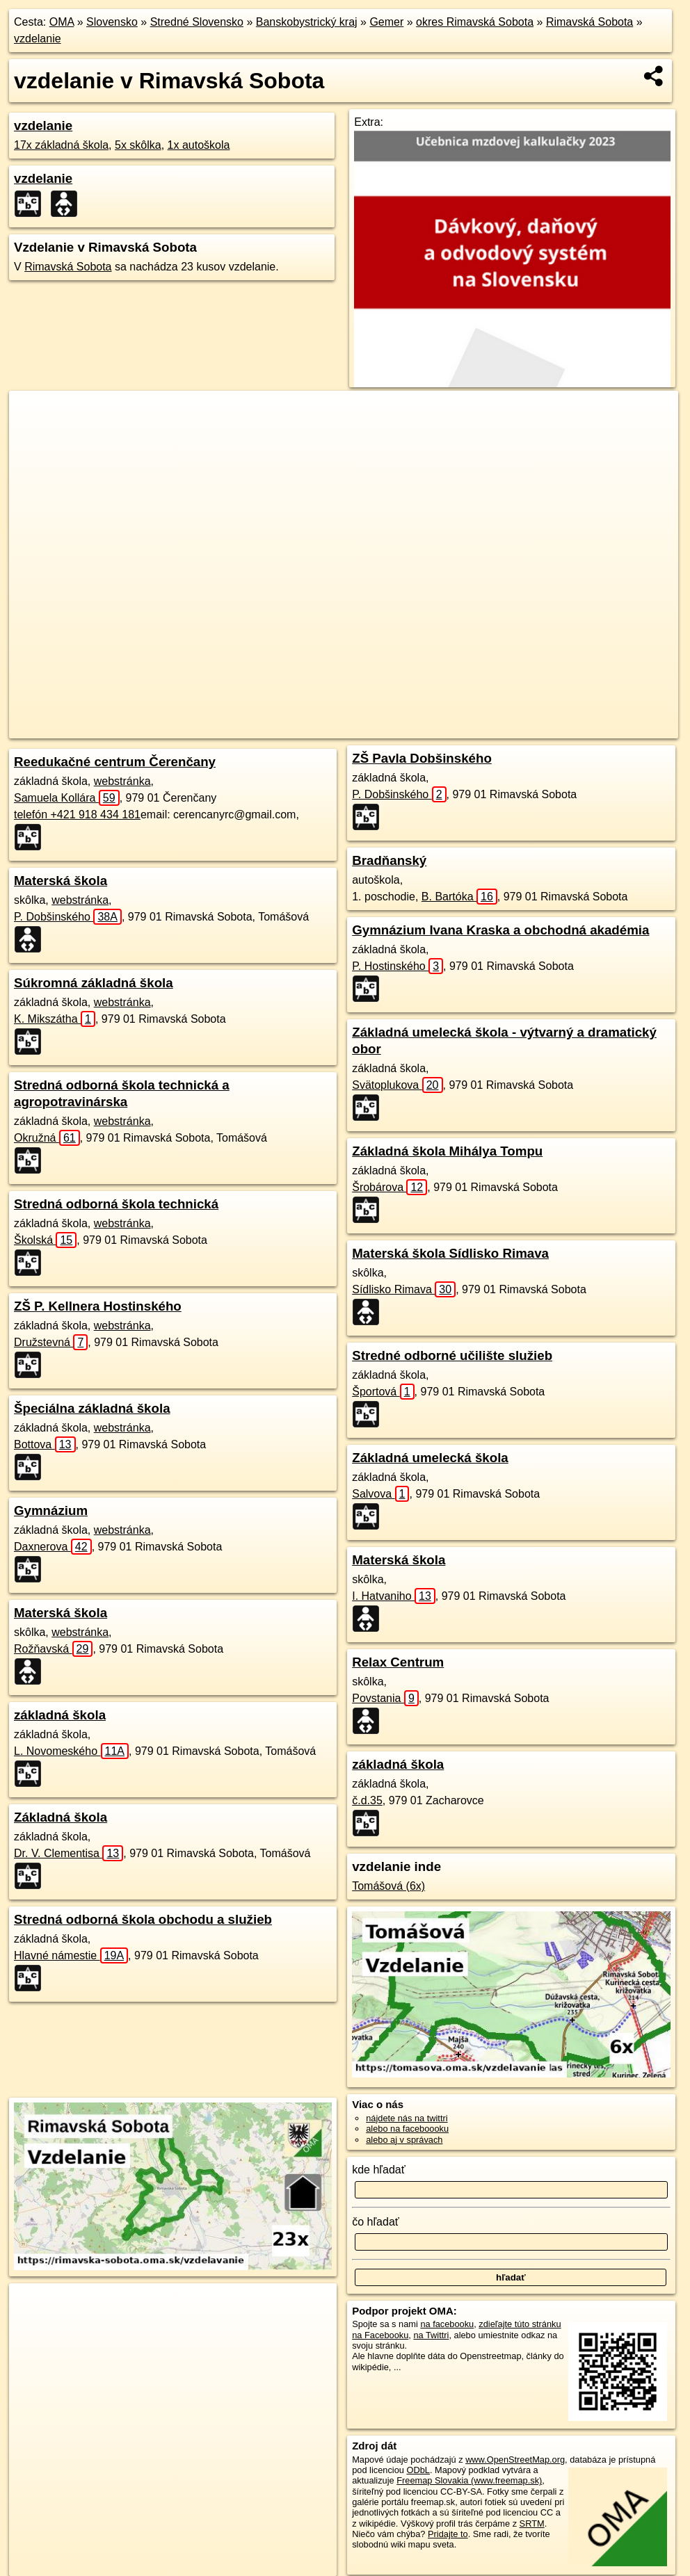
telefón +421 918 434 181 (77, 814)
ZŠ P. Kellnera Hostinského (98, 1306)
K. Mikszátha (54, 1019)
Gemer (386, 22)
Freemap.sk (471, 728)
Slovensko (112, 22)
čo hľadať (375, 2222)
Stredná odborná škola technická (116, 1204)
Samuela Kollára (67, 798)
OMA (61, 22)
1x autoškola (199, 145)
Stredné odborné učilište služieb (452, 1355)
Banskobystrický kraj (307, 22)
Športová (383, 1392)
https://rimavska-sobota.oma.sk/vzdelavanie (596, 728)
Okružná (47, 1138)
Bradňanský (389, 860)
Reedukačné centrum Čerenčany (115, 761)
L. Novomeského (71, 1751)
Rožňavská (53, 1649)
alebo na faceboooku (407, 2128)
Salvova (380, 1494)
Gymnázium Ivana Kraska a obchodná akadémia (500, 930)
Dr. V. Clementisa (68, 1853)
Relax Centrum (398, 1662)
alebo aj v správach (404, 2139)
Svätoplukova (397, 1085)
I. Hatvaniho (393, 1596)
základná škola (60, 1715)
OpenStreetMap (399, 728)
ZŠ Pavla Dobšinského (422, 758)
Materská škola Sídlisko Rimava (450, 1253)
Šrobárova (389, 1187)
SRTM (532, 2523)
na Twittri (431, 2335)
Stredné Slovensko (196, 22)
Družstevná (51, 1342)
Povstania (385, 1698)
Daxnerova (53, 1547)
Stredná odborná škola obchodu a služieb (143, 1919)
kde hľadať (379, 2170)
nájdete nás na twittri (406, 2118)
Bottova (45, 1444)
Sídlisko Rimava (404, 1289)
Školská (45, 1240)
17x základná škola (61, 145)
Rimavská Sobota (589, 22)
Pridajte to (448, 2534)
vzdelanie (37, 38)
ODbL (417, 2470)
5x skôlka (138, 145)
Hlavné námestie (71, 1955)
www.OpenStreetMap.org (515, 2459)
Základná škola (60, 1817)
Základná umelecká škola (430, 1457)
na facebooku (447, 2324)
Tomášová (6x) (388, 1886)
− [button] (33, 436)
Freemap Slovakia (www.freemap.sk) (469, 2480)
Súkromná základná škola (93, 982)
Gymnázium (51, 1510)
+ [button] (33, 414)
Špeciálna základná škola (92, 1408)
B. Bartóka (459, 897)
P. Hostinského (397, 966)
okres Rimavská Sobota (474, 22)
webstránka (122, 781)
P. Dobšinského (68, 917)
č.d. (367, 1800)
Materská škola (60, 880)
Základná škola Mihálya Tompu (447, 1151)
